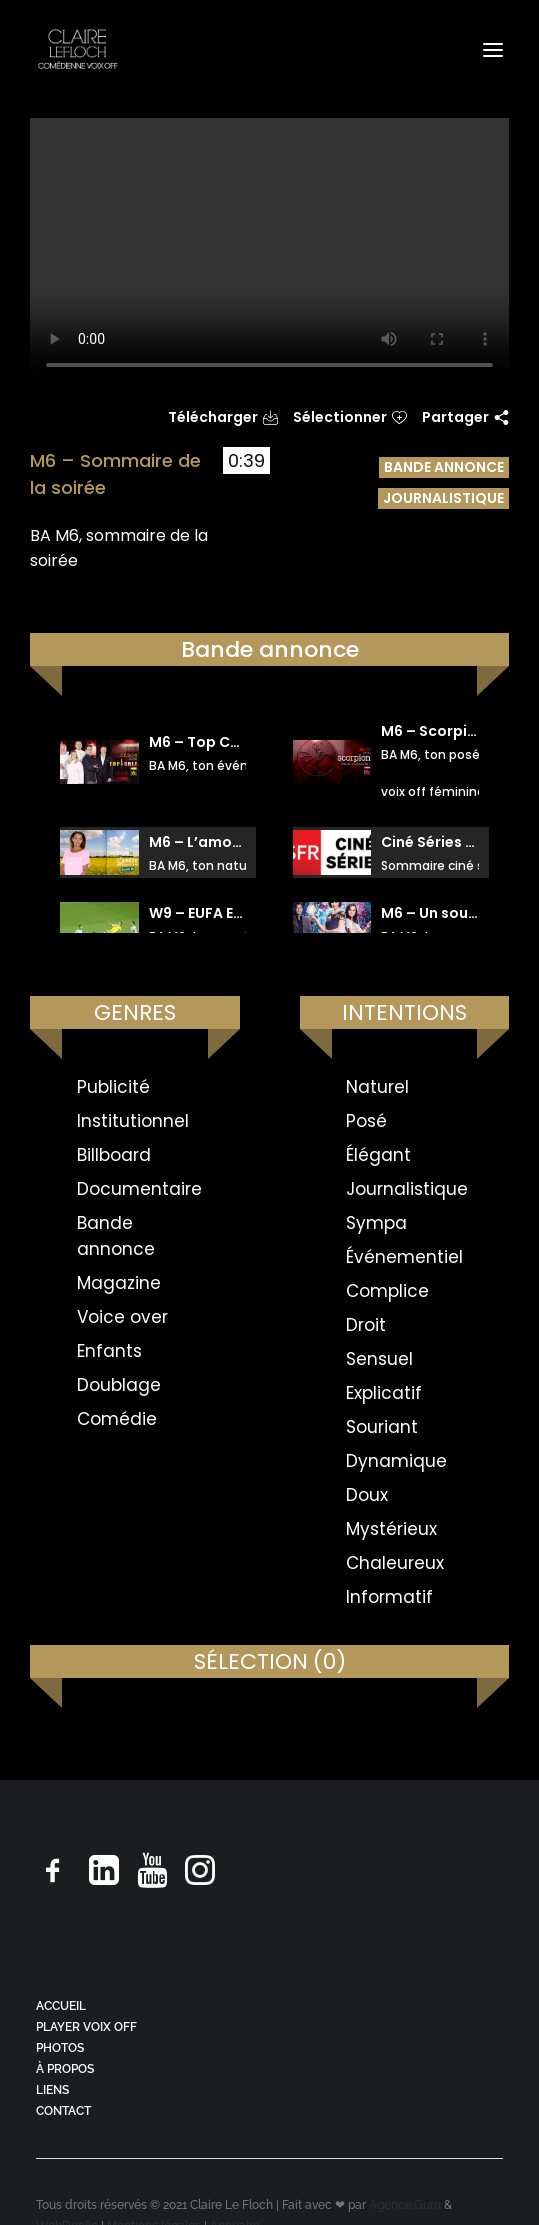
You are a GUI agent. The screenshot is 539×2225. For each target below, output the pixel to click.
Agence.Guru (405, 2205)
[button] (493, 49)
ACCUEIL (61, 2006)
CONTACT (63, 2111)
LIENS (52, 2090)
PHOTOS (60, 2048)
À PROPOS (65, 2069)
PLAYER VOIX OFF (86, 2027)
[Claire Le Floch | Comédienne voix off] (77, 49)
